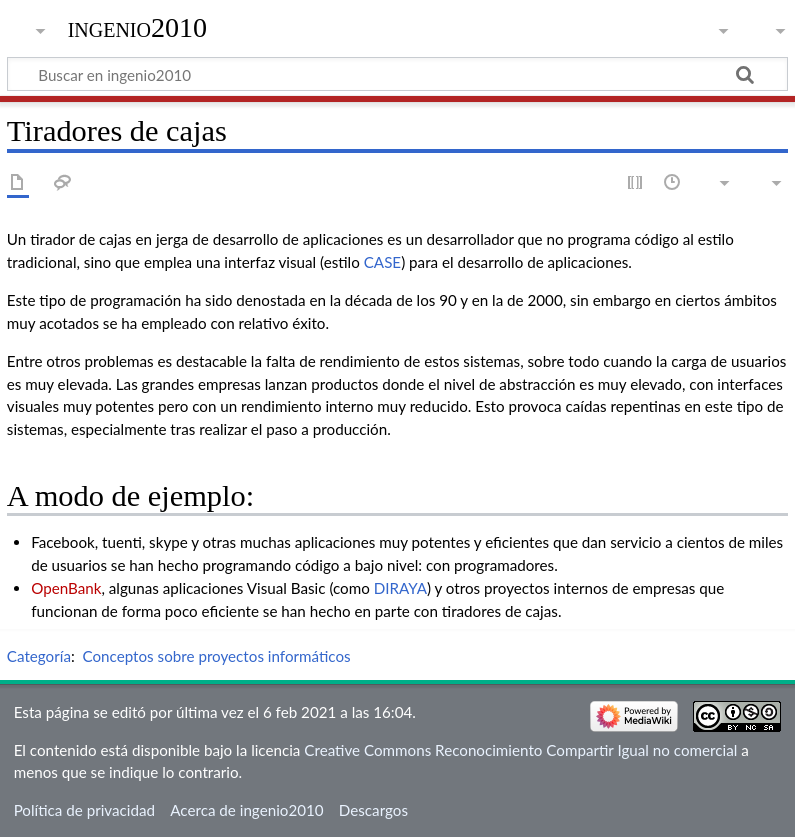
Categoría (39, 656)
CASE (382, 262)
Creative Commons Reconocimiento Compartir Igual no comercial (520, 750)
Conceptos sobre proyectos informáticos (216, 656)
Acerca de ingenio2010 (246, 810)
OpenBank (66, 588)
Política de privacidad (84, 810)
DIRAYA (400, 588)
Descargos (373, 810)
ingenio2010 (138, 27)
